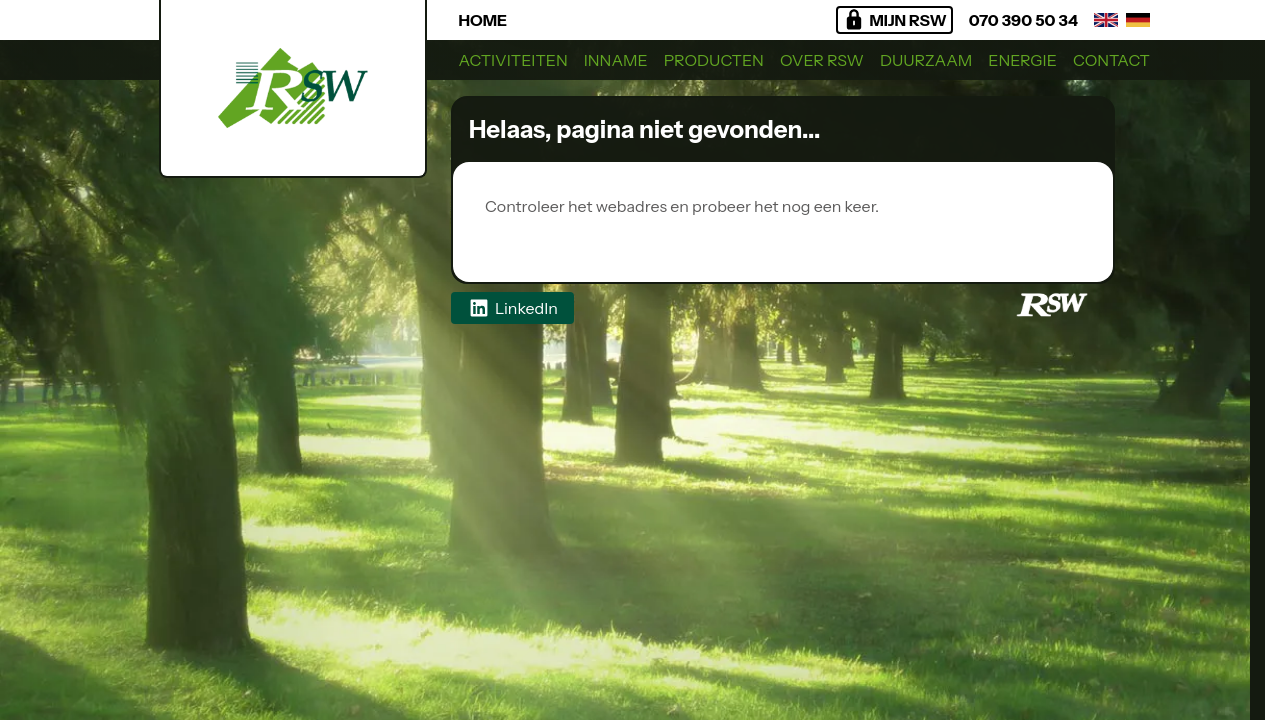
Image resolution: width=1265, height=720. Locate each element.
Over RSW (822, 60)
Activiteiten (513, 60)
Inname (616, 60)
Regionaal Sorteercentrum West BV (629, 230)
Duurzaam (926, 60)
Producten (714, 60)
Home (483, 20)
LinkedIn (512, 308)
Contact (1111, 60)
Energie (1022, 60)
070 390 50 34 (1023, 20)
